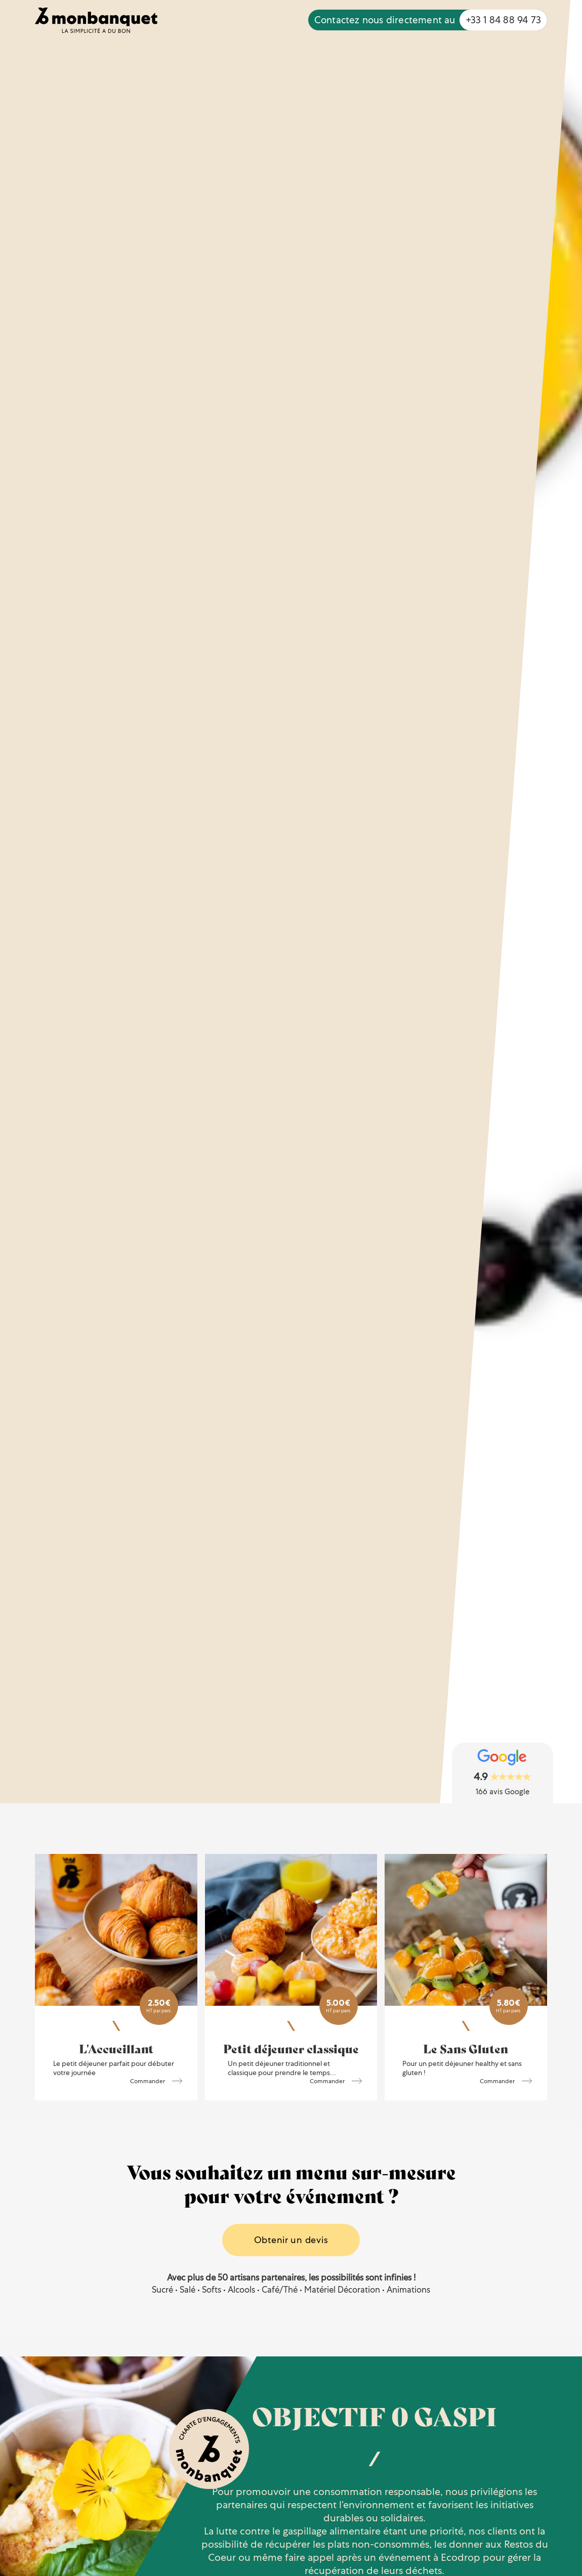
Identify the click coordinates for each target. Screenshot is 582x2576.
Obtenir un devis (291, 2240)
